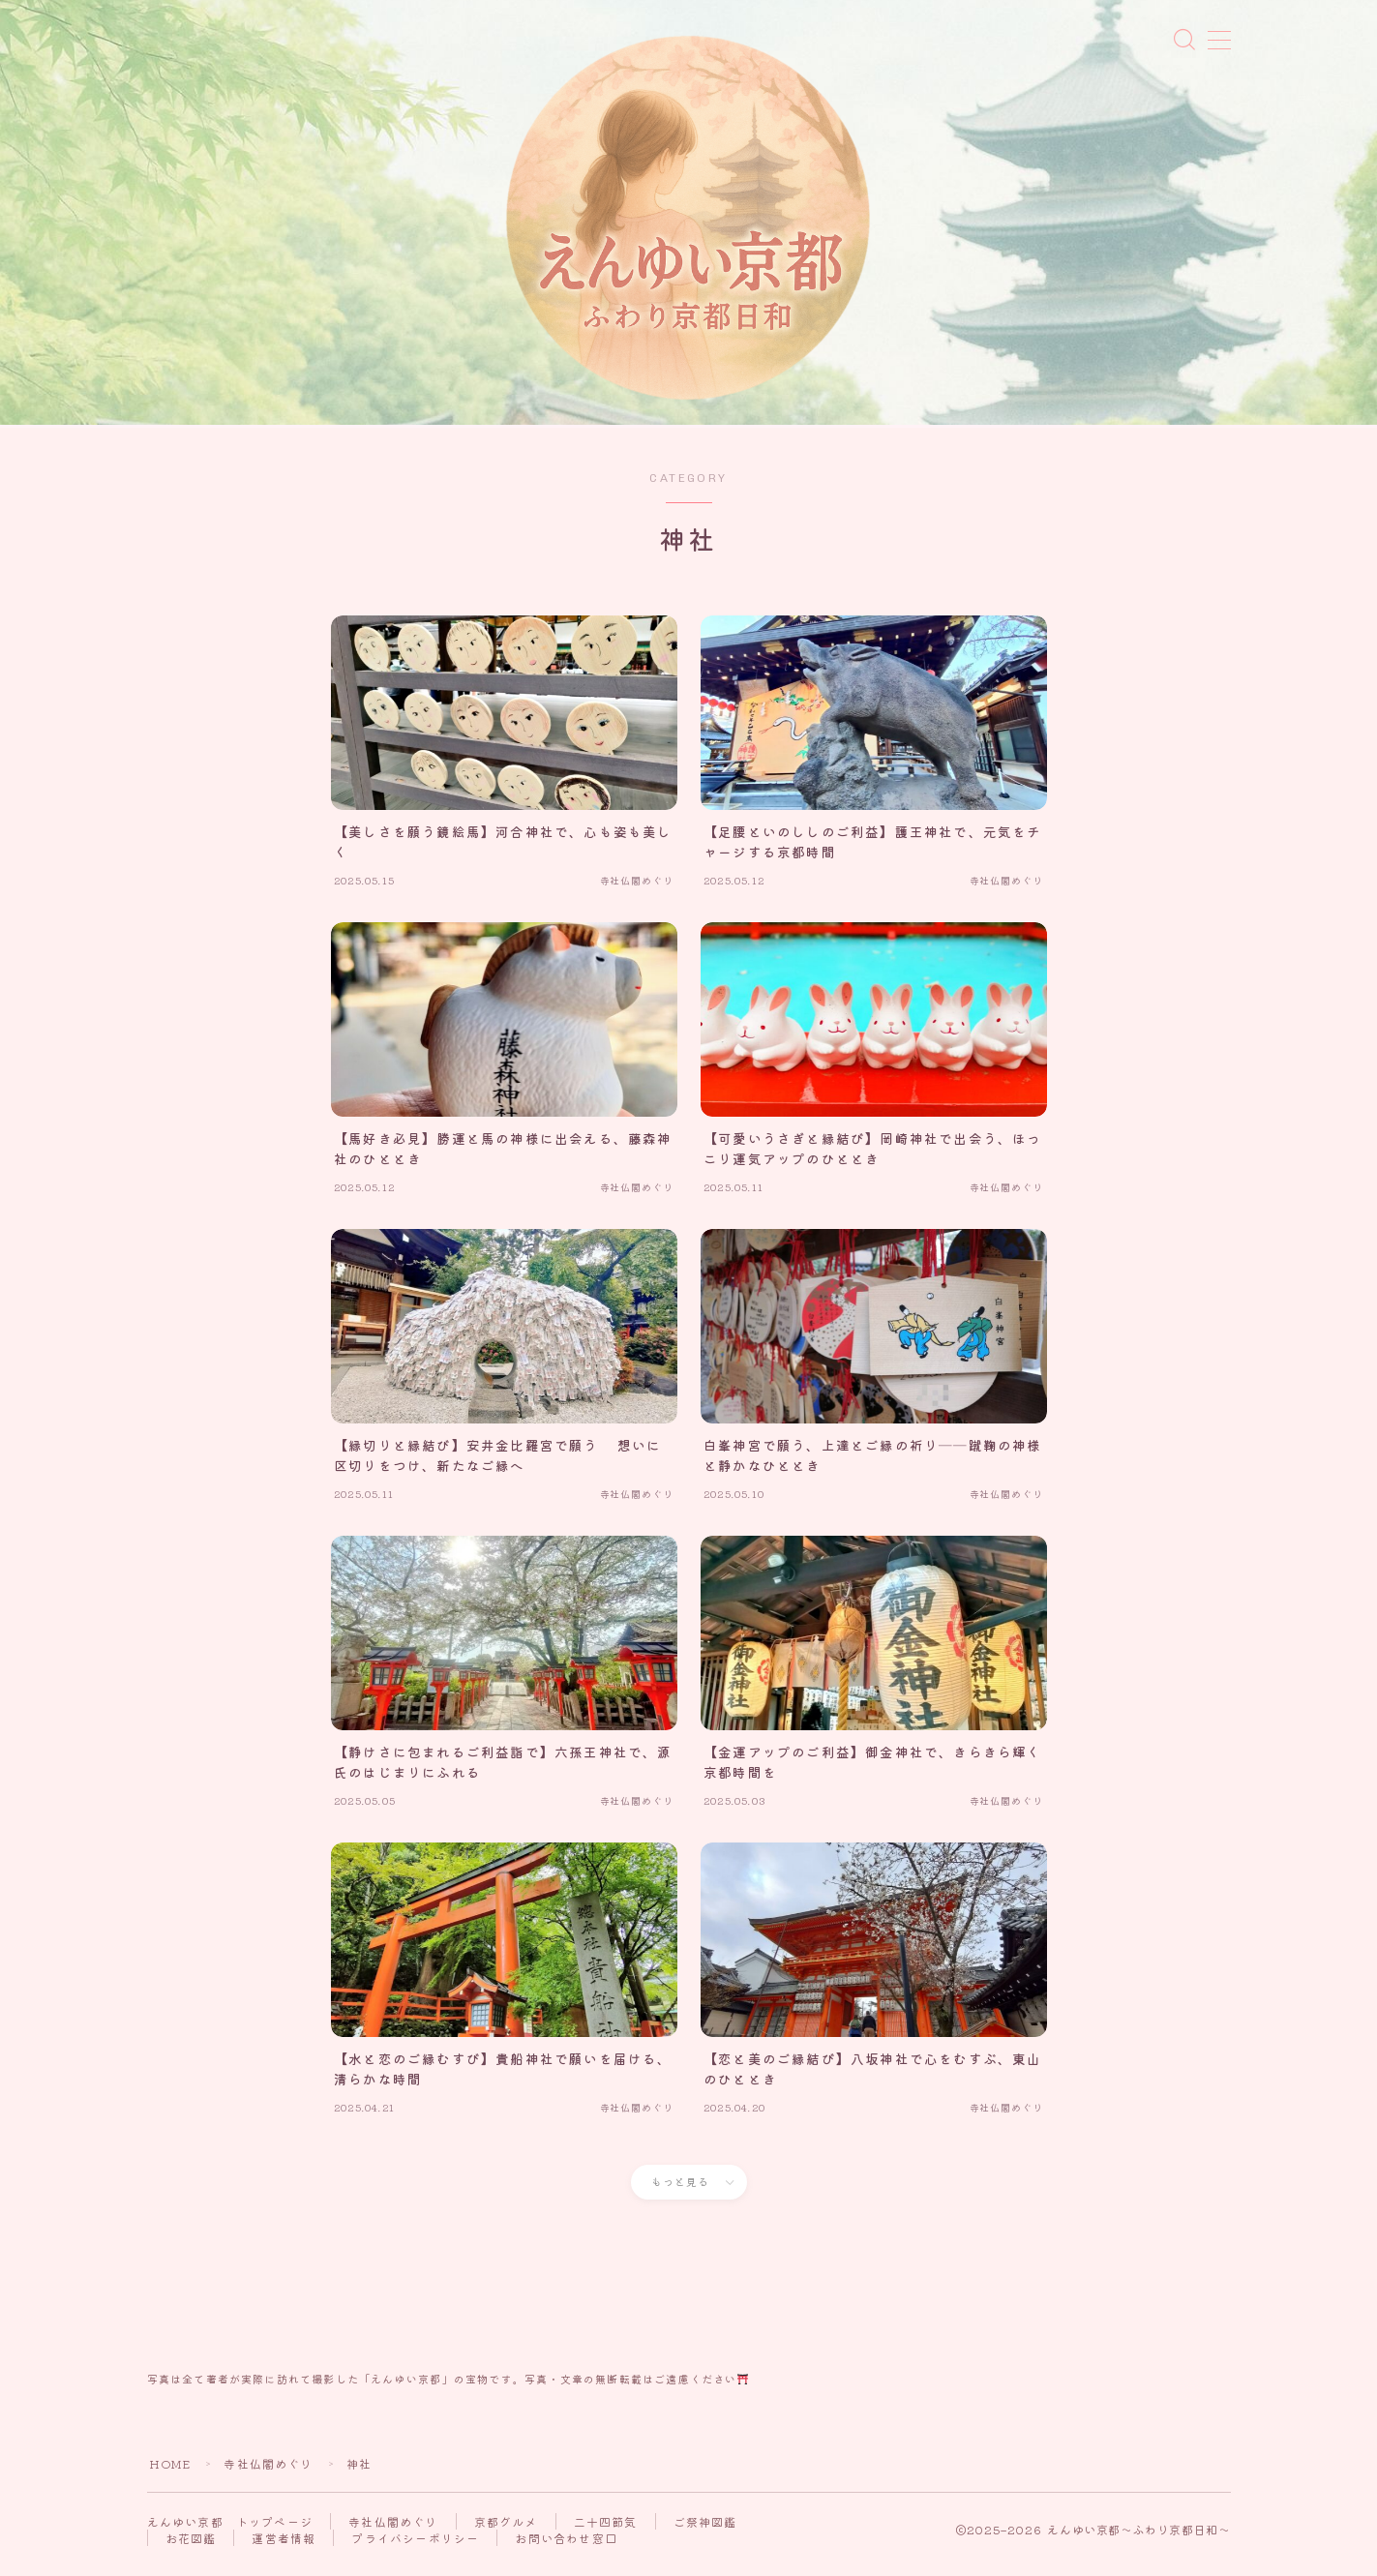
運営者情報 (283, 2547)
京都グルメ (506, 2531)
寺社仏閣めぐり (269, 2473)
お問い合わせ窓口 (566, 2547)
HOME (170, 2473)
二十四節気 (606, 2531)
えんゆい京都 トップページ (230, 2531)
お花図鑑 (191, 2547)
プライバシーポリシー (415, 2547)
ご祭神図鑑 (705, 2531)
